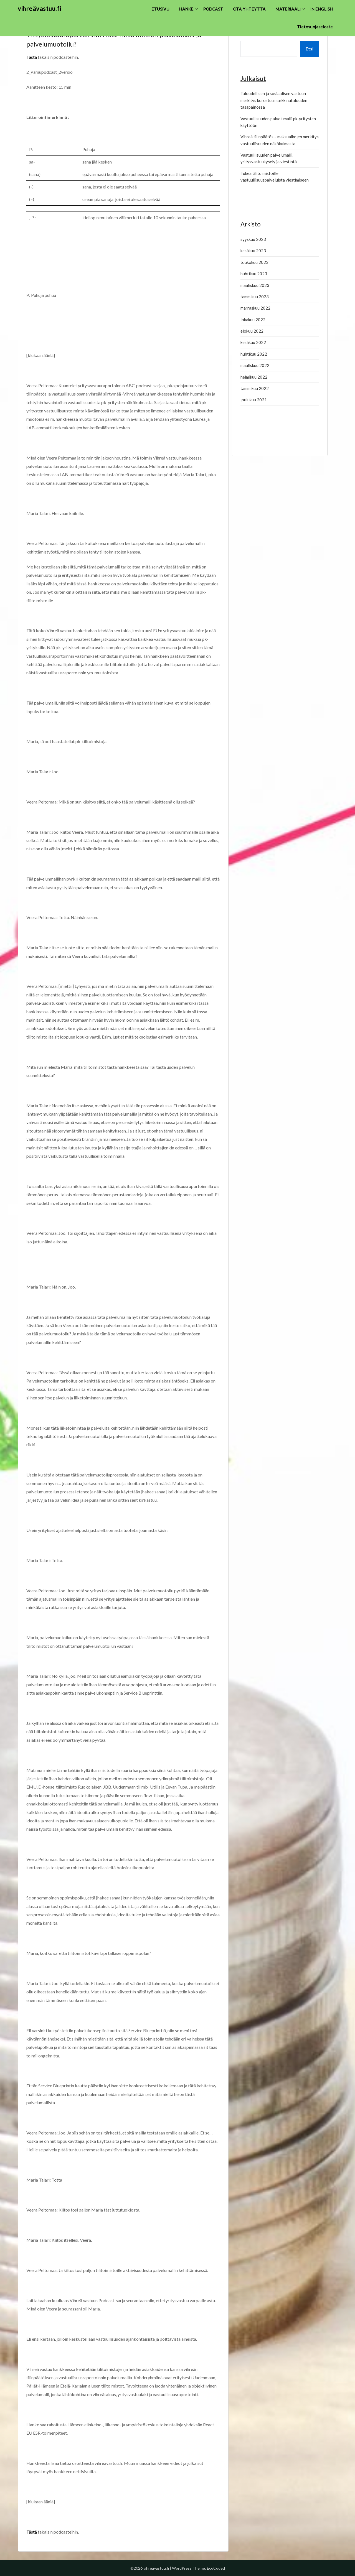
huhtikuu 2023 (253, 273)
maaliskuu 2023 (254, 285)
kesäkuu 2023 (253, 250)
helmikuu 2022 (253, 376)
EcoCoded (216, 2568)
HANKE (186, 8)
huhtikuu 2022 (253, 353)
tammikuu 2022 (254, 388)
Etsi (309, 48)
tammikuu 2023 (254, 296)
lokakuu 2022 (252, 319)
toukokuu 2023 (254, 262)
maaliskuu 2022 (254, 365)
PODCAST (213, 8)
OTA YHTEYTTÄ (249, 8)
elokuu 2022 (251, 330)
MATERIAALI (288, 8)
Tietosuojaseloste (315, 26)
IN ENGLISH (321, 8)
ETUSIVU (160, 8)
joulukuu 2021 (253, 399)
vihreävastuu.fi (39, 8)
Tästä (31, 57)
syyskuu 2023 (253, 239)
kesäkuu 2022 (253, 342)
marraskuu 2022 (255, 307)
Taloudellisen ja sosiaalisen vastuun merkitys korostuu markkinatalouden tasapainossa (273, 100)
